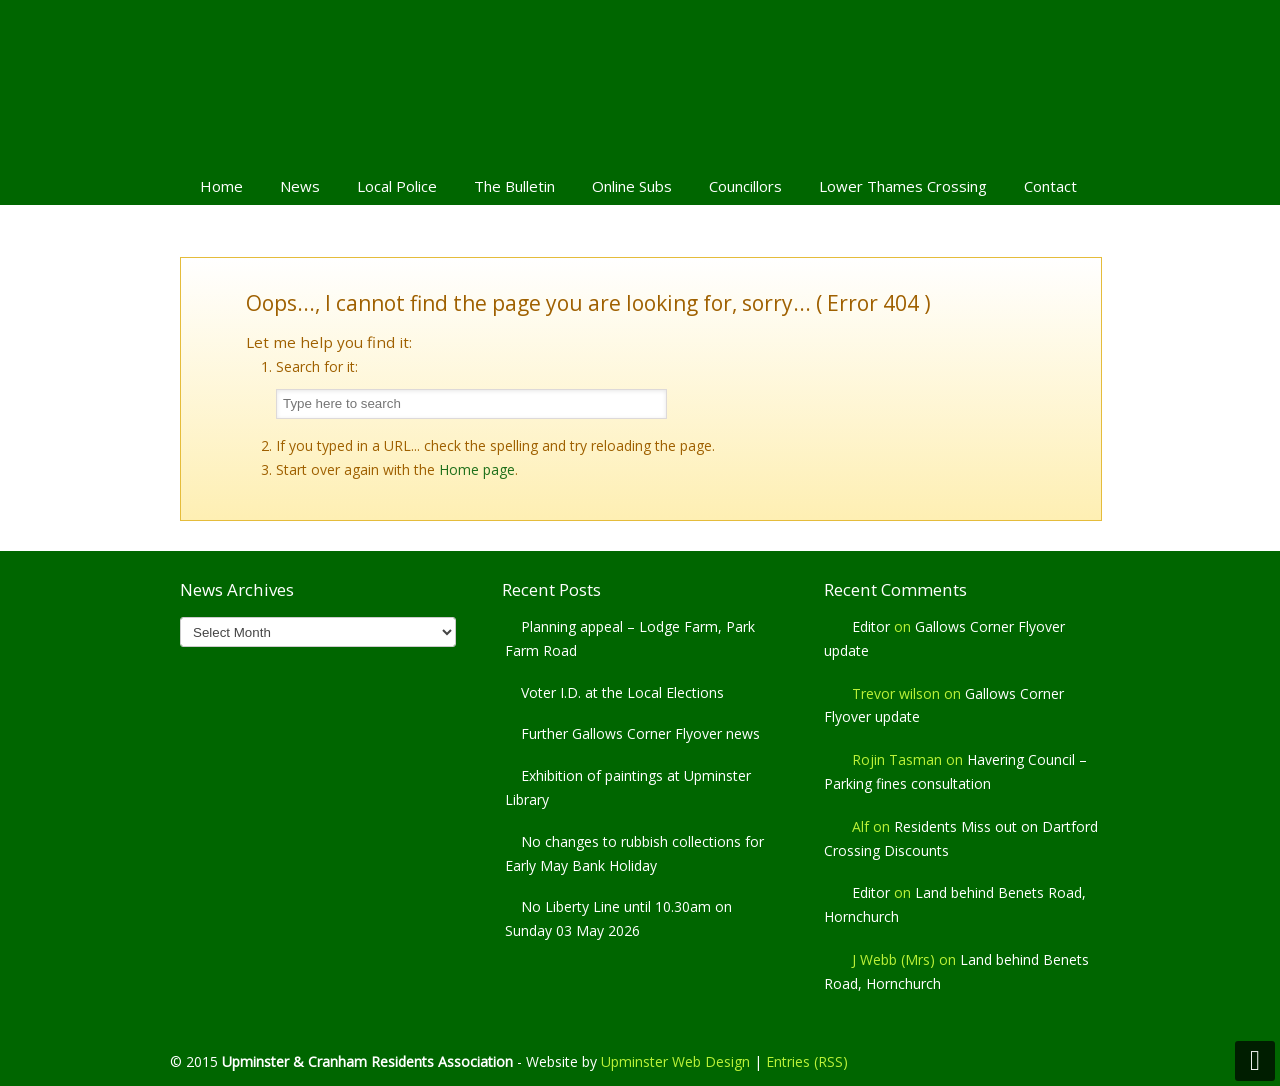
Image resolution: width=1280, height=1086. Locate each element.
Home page (477, 469)
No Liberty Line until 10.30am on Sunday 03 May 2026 (618, 918)
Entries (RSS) (807, 1061)
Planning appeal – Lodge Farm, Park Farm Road (630, 638)
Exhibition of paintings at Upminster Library (628, 787)
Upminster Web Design (675, 1061)
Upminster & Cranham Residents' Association (640, 81)
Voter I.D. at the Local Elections (622, 692)
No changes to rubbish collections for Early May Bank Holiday (634, 853)
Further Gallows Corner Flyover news (640, 733)
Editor (871, 626)
